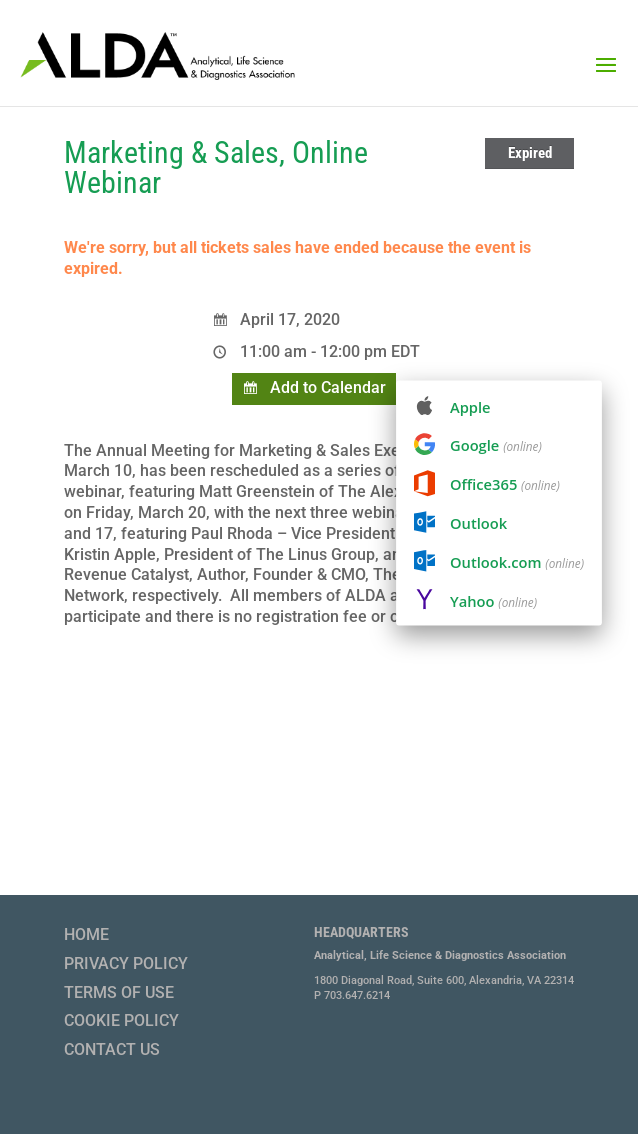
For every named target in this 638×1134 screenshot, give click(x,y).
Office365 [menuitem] (505, 484)
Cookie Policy (121, 1020)
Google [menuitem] (496, 445)
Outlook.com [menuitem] (517, 561)
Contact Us (112, 1049)
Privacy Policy (126, 963)
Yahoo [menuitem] (493, 601)
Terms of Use (119, 992)
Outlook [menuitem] (478, 523)
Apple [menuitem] (470, 407)
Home (86, 934)
